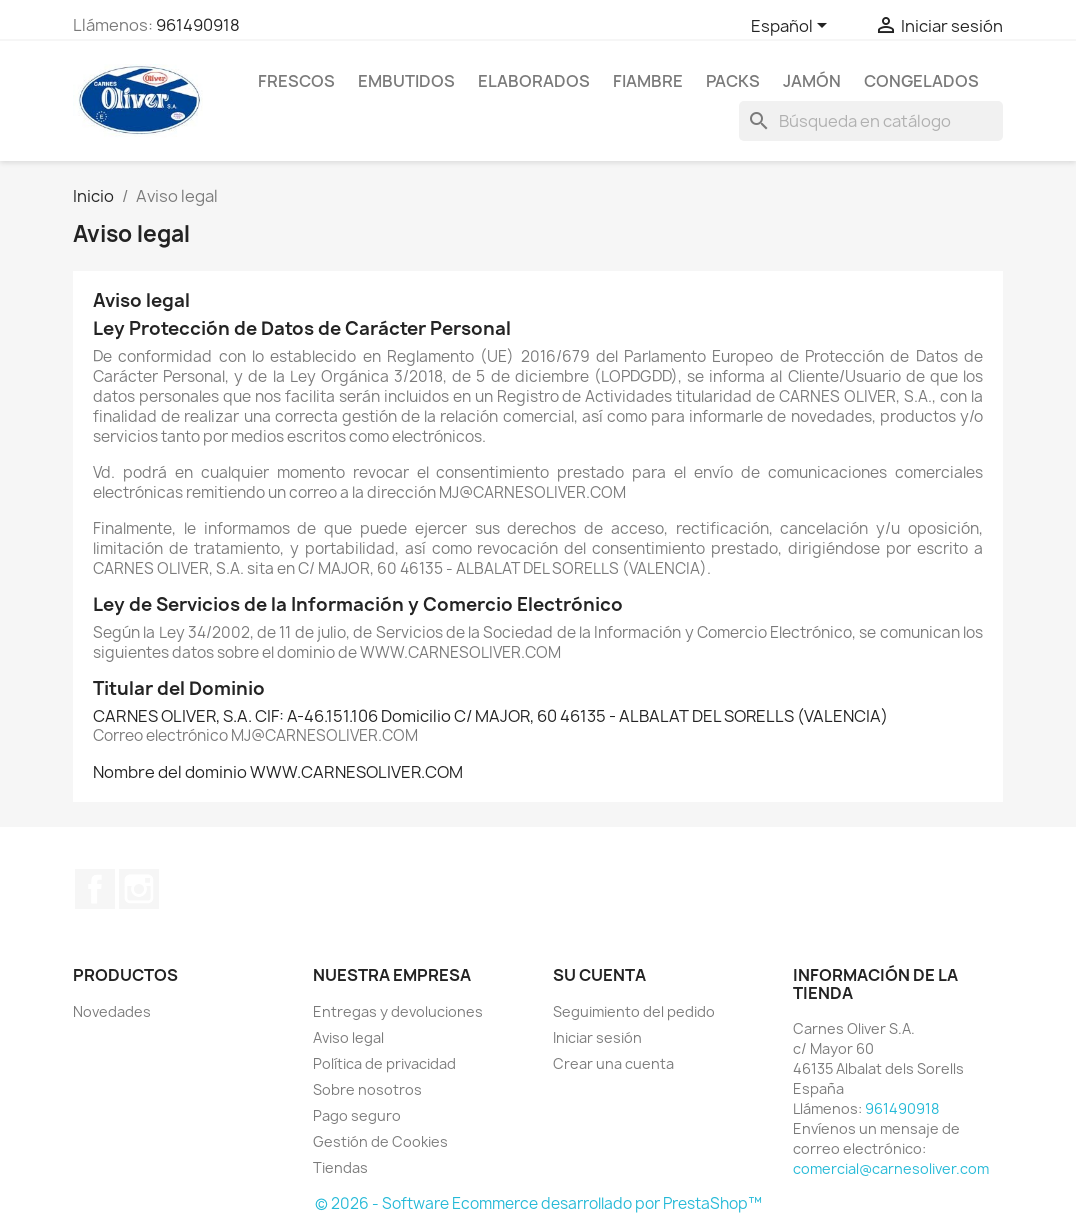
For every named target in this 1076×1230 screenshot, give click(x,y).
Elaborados (534, 81)
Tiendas (340, 1167)
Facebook (95, 889)
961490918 (198, 25)
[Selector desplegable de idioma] (792, 27)
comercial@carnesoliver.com (891, 1168)
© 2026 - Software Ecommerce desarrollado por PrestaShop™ (538, 1203)
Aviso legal (348, 1037)
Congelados (921, 81)
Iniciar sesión (597, 1037)
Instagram (139, 889)
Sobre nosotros (367, 1089)
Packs (733, 81)
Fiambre (648, 81)
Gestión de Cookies (380, 1141)
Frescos (296, 81)
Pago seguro (357, 1115)
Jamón (812, 81)
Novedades (112, 1011)
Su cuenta (599, 975)
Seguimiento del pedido (634, 1011)
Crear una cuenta (613, 1063)
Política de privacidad (384, 1063)
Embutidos (406, 81)
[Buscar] (871, 121)
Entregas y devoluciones (398, 1011)
